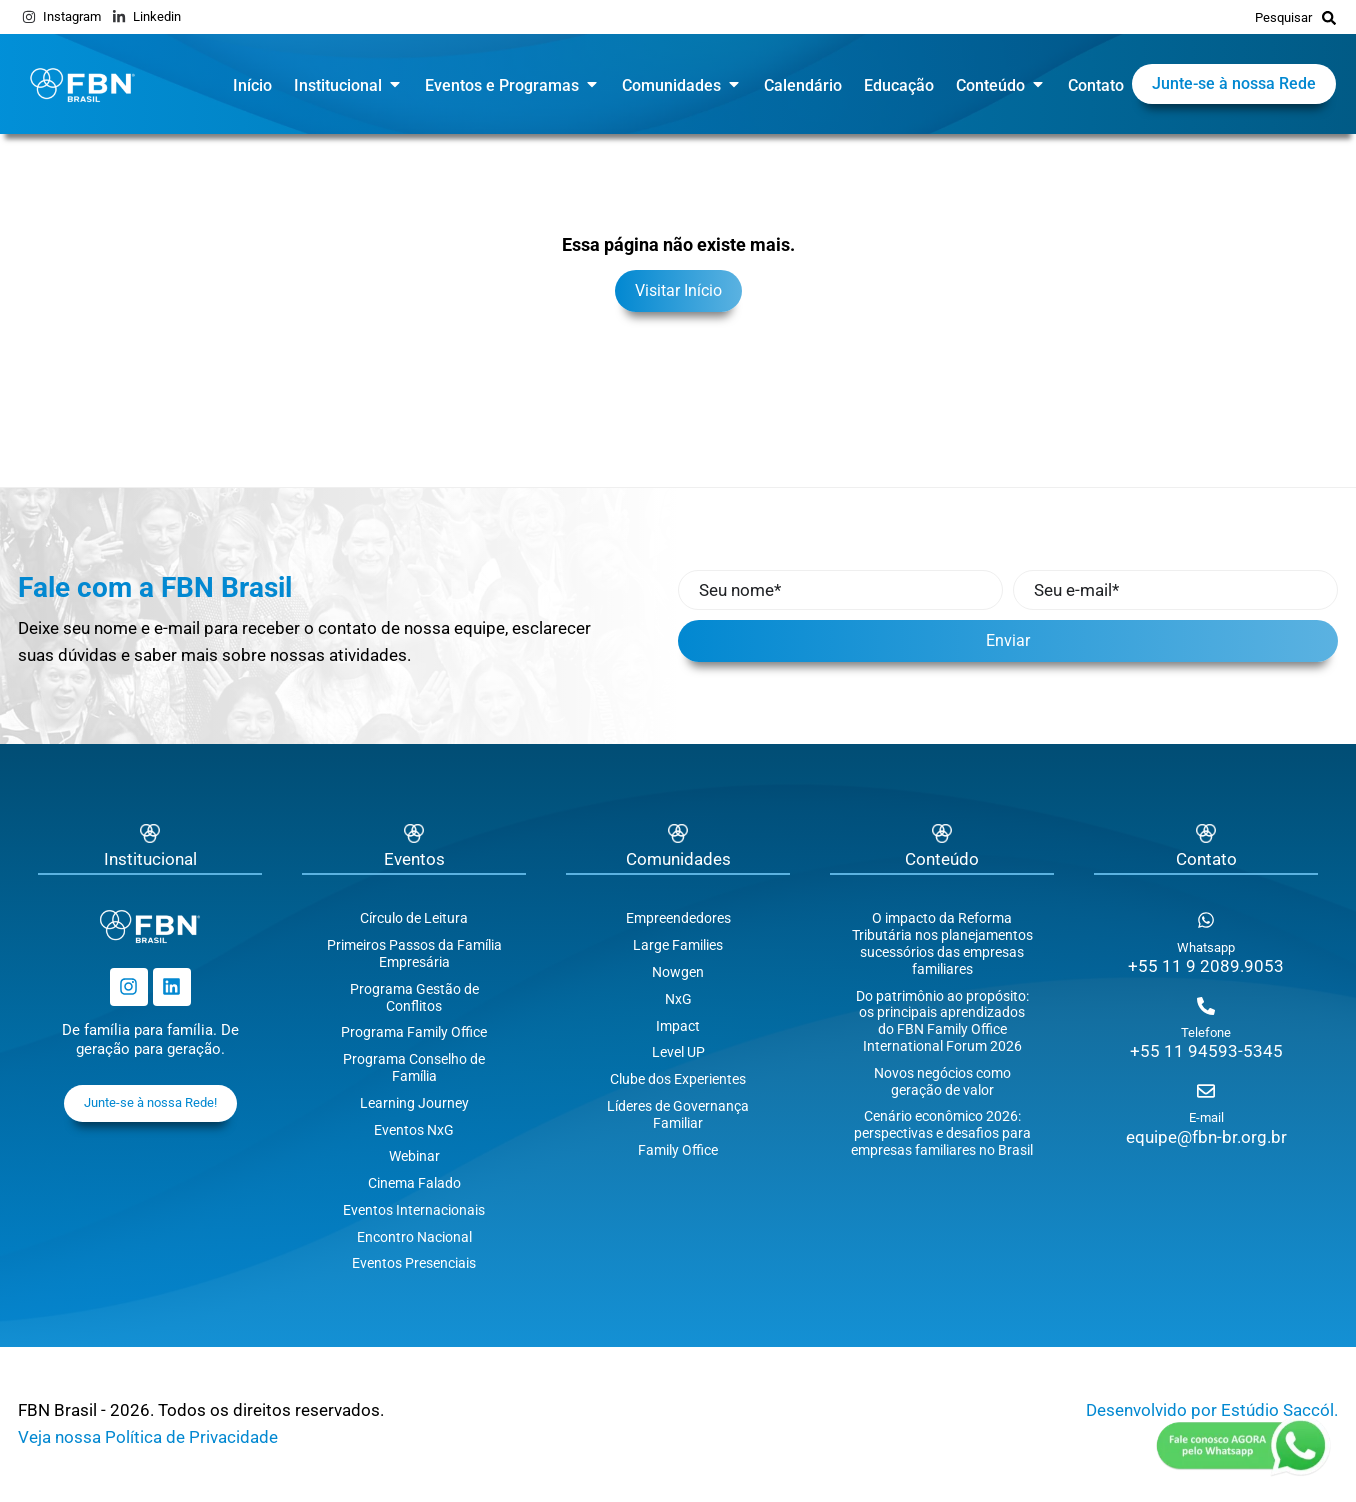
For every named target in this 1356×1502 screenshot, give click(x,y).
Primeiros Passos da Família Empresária (414, 953)
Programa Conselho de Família (414, 1067)
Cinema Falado (414, 1183)
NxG (678, 999)
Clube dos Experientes (678, 1079)
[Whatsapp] (1206, 920)
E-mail (1206, 1117)
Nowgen (678, 972)
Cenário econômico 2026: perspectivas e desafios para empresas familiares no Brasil (942, 1133)
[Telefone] (1206, 1006)
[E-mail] (1206, 1091)
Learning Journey (414, 1103)
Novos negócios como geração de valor (942, 1081)
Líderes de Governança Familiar (678, 1114)
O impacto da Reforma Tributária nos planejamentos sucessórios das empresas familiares (942, 943)
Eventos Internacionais (414, 1210)
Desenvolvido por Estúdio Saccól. (1212, 1410)
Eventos (414, 859)
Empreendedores (678, 918)
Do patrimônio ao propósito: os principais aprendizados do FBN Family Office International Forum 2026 (942, 1021)
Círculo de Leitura (414, 918)
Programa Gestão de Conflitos (414, 997)
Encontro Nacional (414, 1237)
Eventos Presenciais (414, 1263)
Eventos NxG (414, 1130)
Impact (678, 1026)
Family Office (678, 1150)
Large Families (678, 945)
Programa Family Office (414, 1032)
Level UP (678, 1052)
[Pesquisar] (1329, 17)
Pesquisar (1283, 17)
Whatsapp (1206, 947)
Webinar (414, 1156)
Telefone (1206, 1032)
